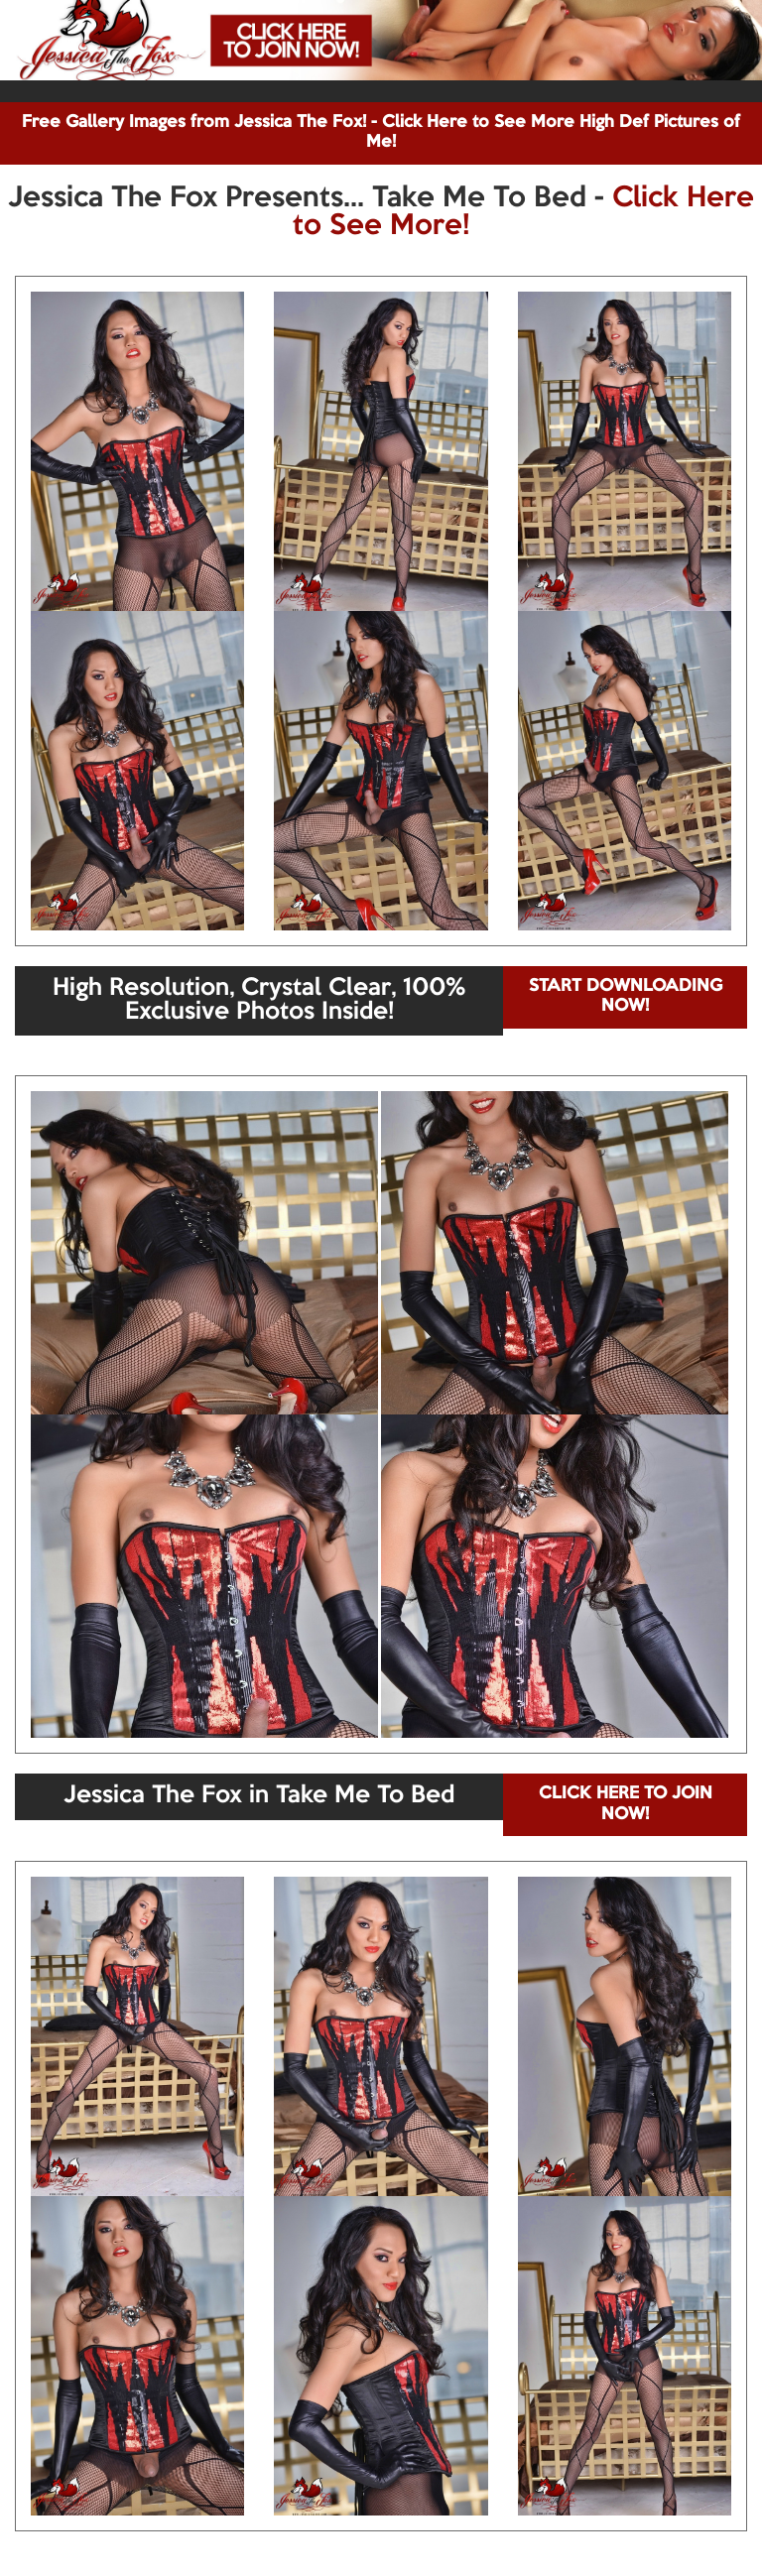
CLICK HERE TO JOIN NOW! (625, 1803)
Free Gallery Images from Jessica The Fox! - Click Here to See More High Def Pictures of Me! (381, 132)
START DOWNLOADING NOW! (625, 996)
